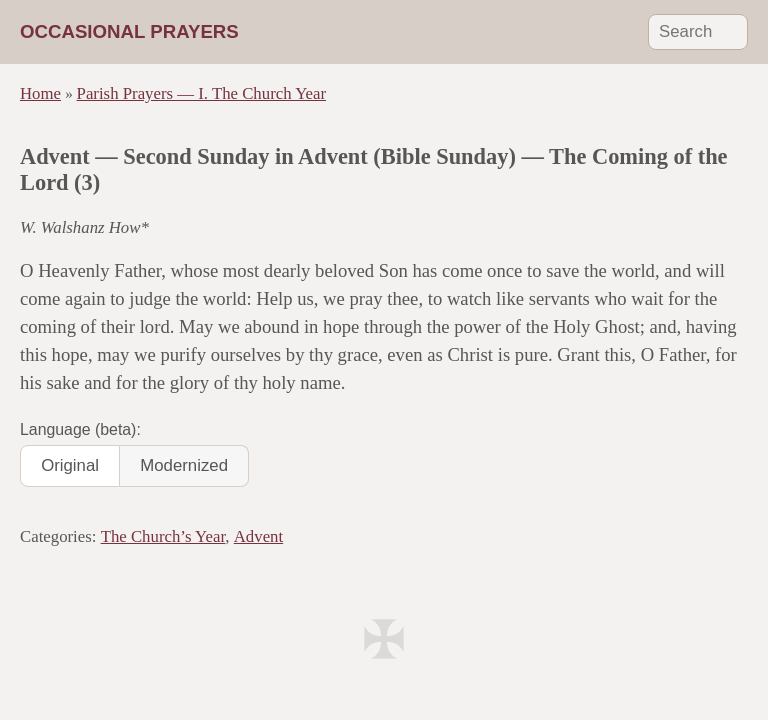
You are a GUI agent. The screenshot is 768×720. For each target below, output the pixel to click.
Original (70, 465)
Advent (258, 536)
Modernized (184, 465)
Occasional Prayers (129, 31)
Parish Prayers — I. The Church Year (202, 93)
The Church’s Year (163, 536)
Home (40, 93)
